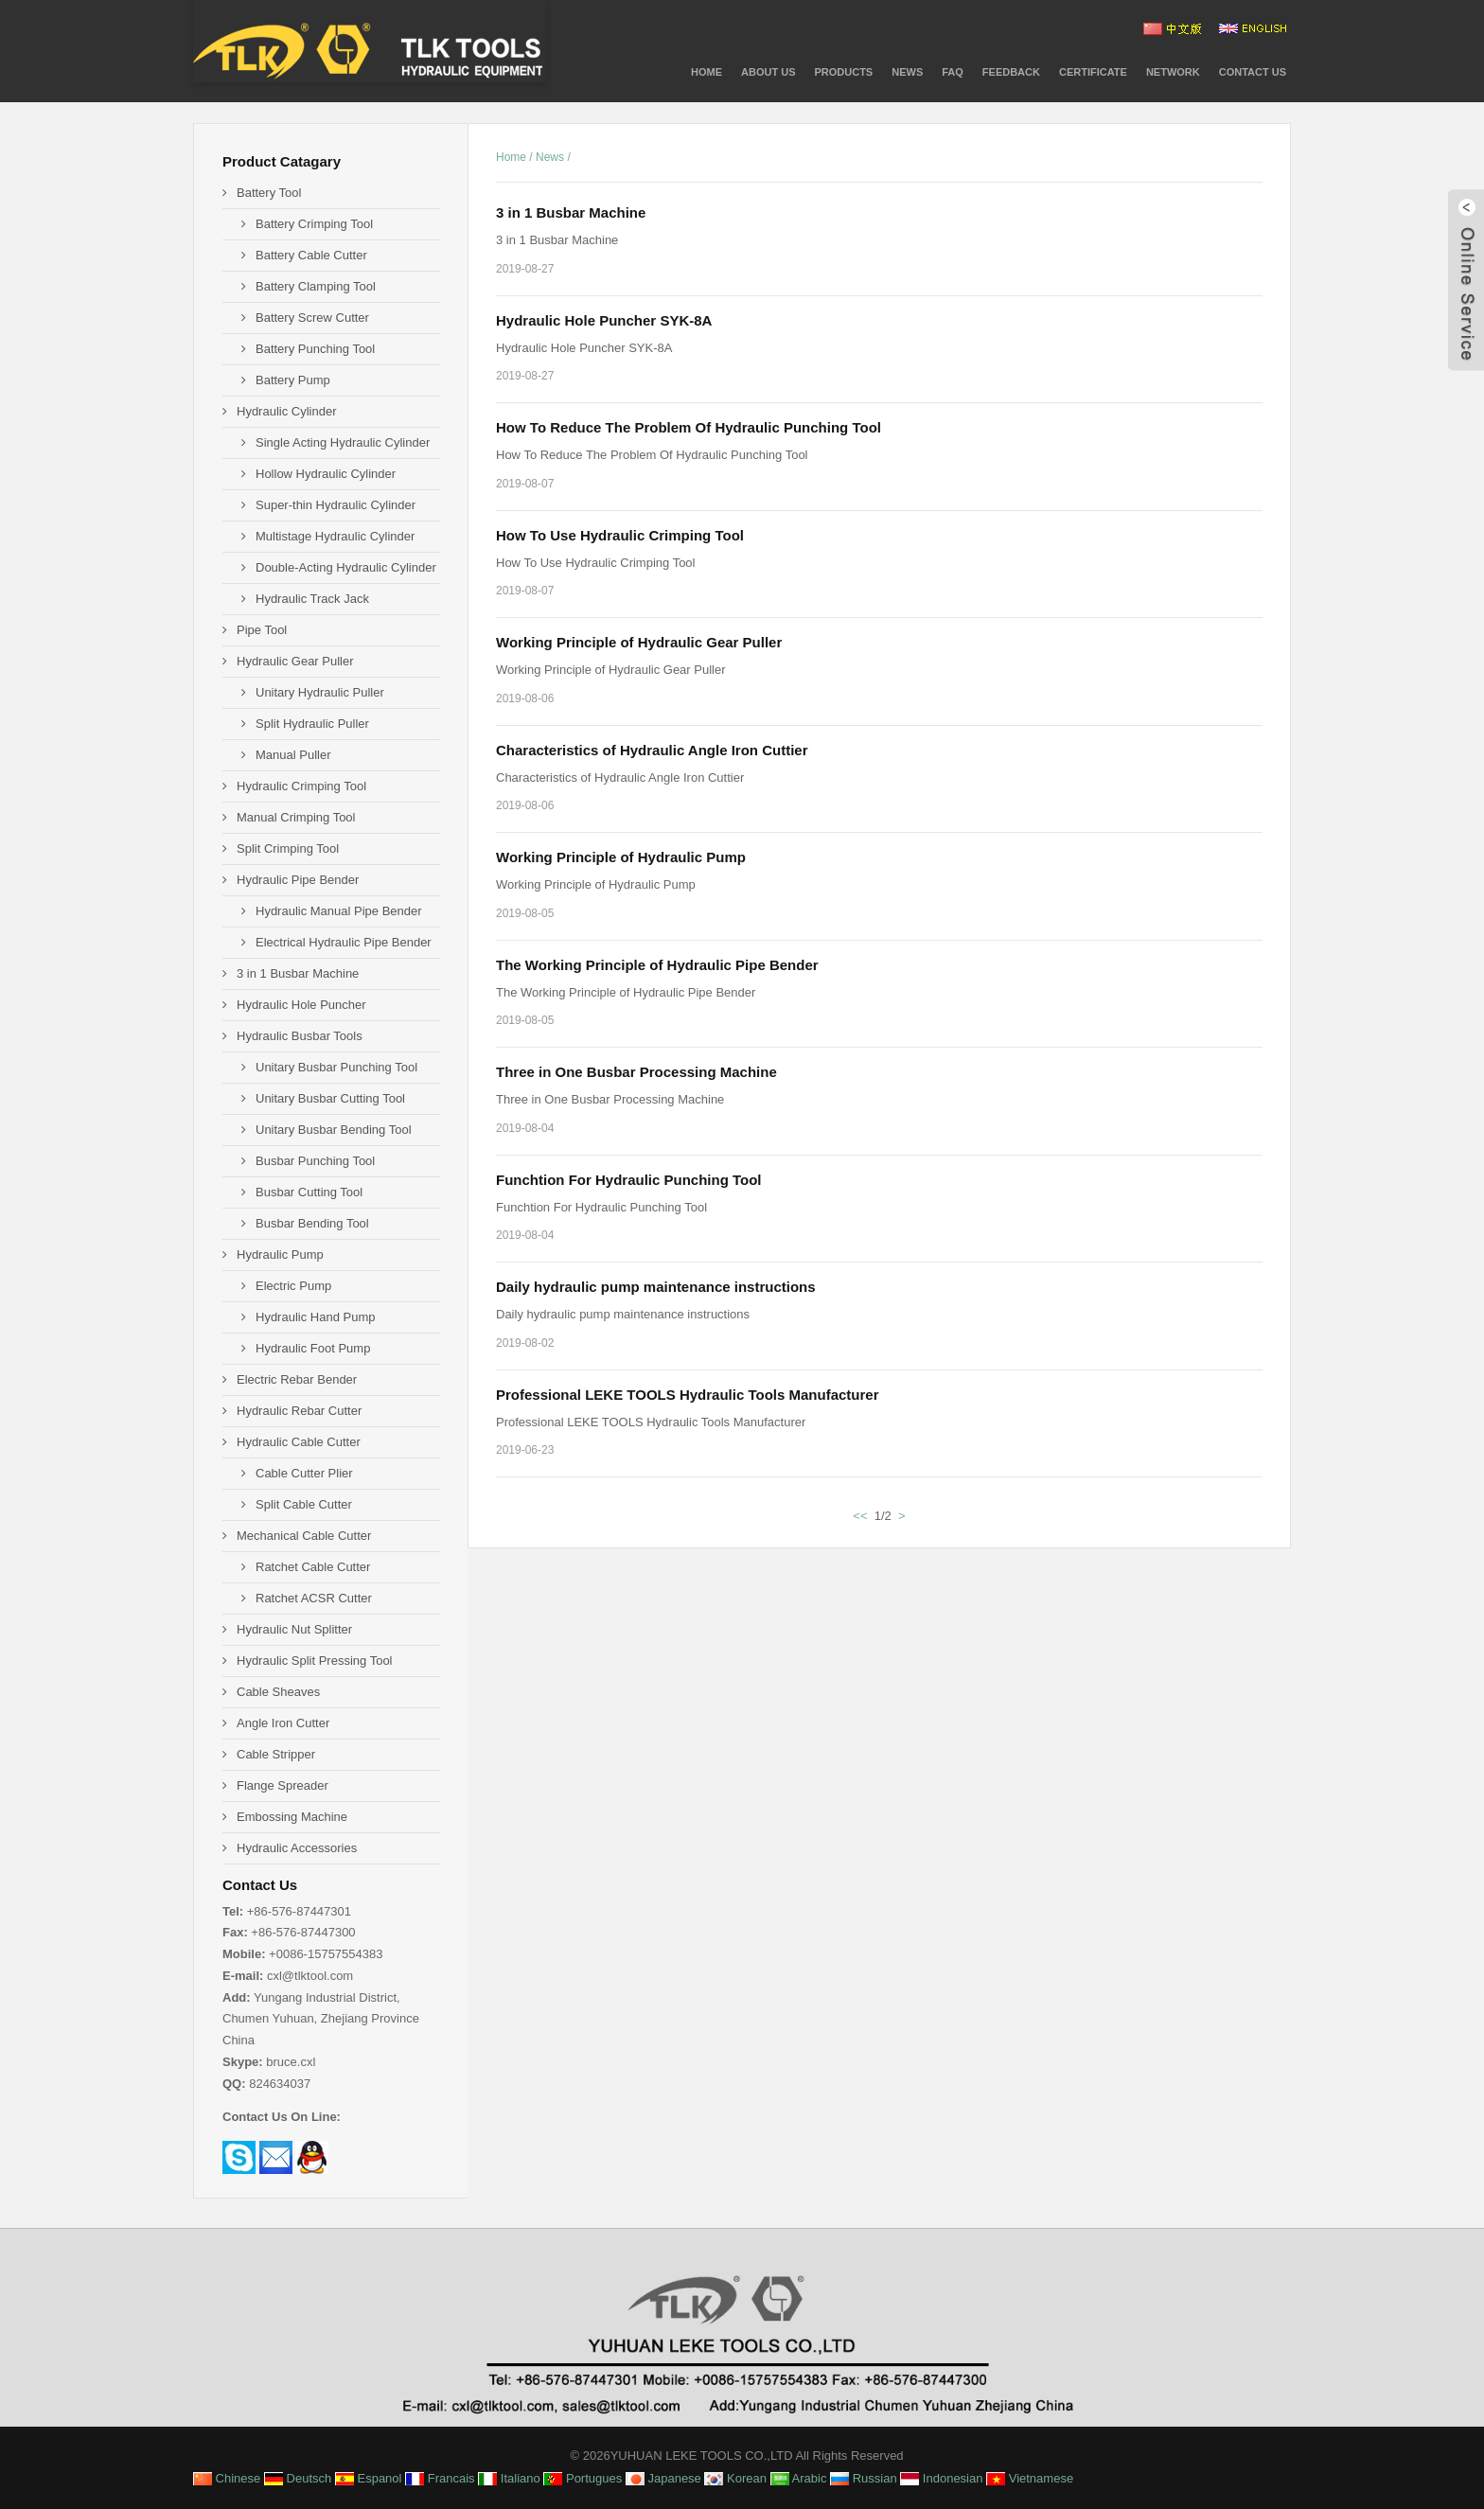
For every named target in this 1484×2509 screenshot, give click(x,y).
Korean (735, 2478)
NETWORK (1173, 72)
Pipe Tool (262, 630)
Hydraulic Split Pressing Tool (315, 1660)
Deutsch (297, 2478)
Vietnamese (1029, 2478)
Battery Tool (269, 193)
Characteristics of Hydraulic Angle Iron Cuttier (652, 750)
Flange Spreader (282, 1785)
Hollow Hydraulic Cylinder (326, 474)
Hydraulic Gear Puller (295, 661)
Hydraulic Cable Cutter (299, 1442)
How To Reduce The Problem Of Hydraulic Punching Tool (688, 427)
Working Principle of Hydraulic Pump (621, 857)
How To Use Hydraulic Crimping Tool (620, 535)
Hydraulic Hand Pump (315, 1317)
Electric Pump (293, 1286)
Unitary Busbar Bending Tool (334, 1129)
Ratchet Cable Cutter (313, 1567)
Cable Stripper (276, 1754)
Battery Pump (293, 380)
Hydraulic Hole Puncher (301, 1005)
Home (706, 72)
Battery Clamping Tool (316, 286)
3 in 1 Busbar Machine (570, 212)
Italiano (509, 2478)
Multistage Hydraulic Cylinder (335, 536)
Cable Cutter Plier (304, 1473)
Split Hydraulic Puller (312, 723)
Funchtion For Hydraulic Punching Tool (629, 1180)
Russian (863, 2478)
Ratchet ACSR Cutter (314, 1598)
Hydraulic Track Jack (312, 599)
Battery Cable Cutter (311, 255)
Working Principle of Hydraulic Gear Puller (639, 642)
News (907, 72)
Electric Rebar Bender (297, 1379)
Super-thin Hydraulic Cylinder (335, 505)
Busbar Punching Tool (315, 1161)
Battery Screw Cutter (312, 317)
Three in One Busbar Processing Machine (636, 1072)
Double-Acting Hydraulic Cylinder (346, 567)
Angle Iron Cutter (283, 1723)
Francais (439, 2478)
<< (860, 1516)
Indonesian (941, 2478)
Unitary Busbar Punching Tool (336, 1067)
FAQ (952, 72)
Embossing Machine (292, 1817)
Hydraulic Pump (280, 1254)
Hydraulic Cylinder (286, 411)
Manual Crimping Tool (296, 817)
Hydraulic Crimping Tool (301, 786)
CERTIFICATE (1093, 72)
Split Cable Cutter (304, 1504)
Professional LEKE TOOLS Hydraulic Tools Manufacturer (687, 1395)
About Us (768, 72)
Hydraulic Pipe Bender (298, 880)
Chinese (226, 2478)
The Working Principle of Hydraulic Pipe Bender (657, 965)
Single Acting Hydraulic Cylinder (343, 442)
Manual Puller (293, 755)
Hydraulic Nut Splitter (294, 1629)
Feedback (1011, 72)
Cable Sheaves (278, 1692)
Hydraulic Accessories (297, 1848)
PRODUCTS (843, 72)
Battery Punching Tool (315, 349)
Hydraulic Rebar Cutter (299, 1411)
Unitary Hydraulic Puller (320, 692)
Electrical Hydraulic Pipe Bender (344, 942)
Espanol (368, 2478)
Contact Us (1252, 72)
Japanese (663, 2478)
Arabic (798, 2478)
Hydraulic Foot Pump (313, 1348)
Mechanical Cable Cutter (304, 1535)
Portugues (582, 2478)
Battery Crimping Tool (314, 224)
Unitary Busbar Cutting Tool (330, 1098)
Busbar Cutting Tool (309, 1192)
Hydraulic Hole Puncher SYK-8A (604, 320)
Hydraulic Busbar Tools (299, 1036)
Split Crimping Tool (288, 848)
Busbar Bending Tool (312, 1223)
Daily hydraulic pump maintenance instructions (656, 1287)
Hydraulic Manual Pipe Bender (339, 911)
